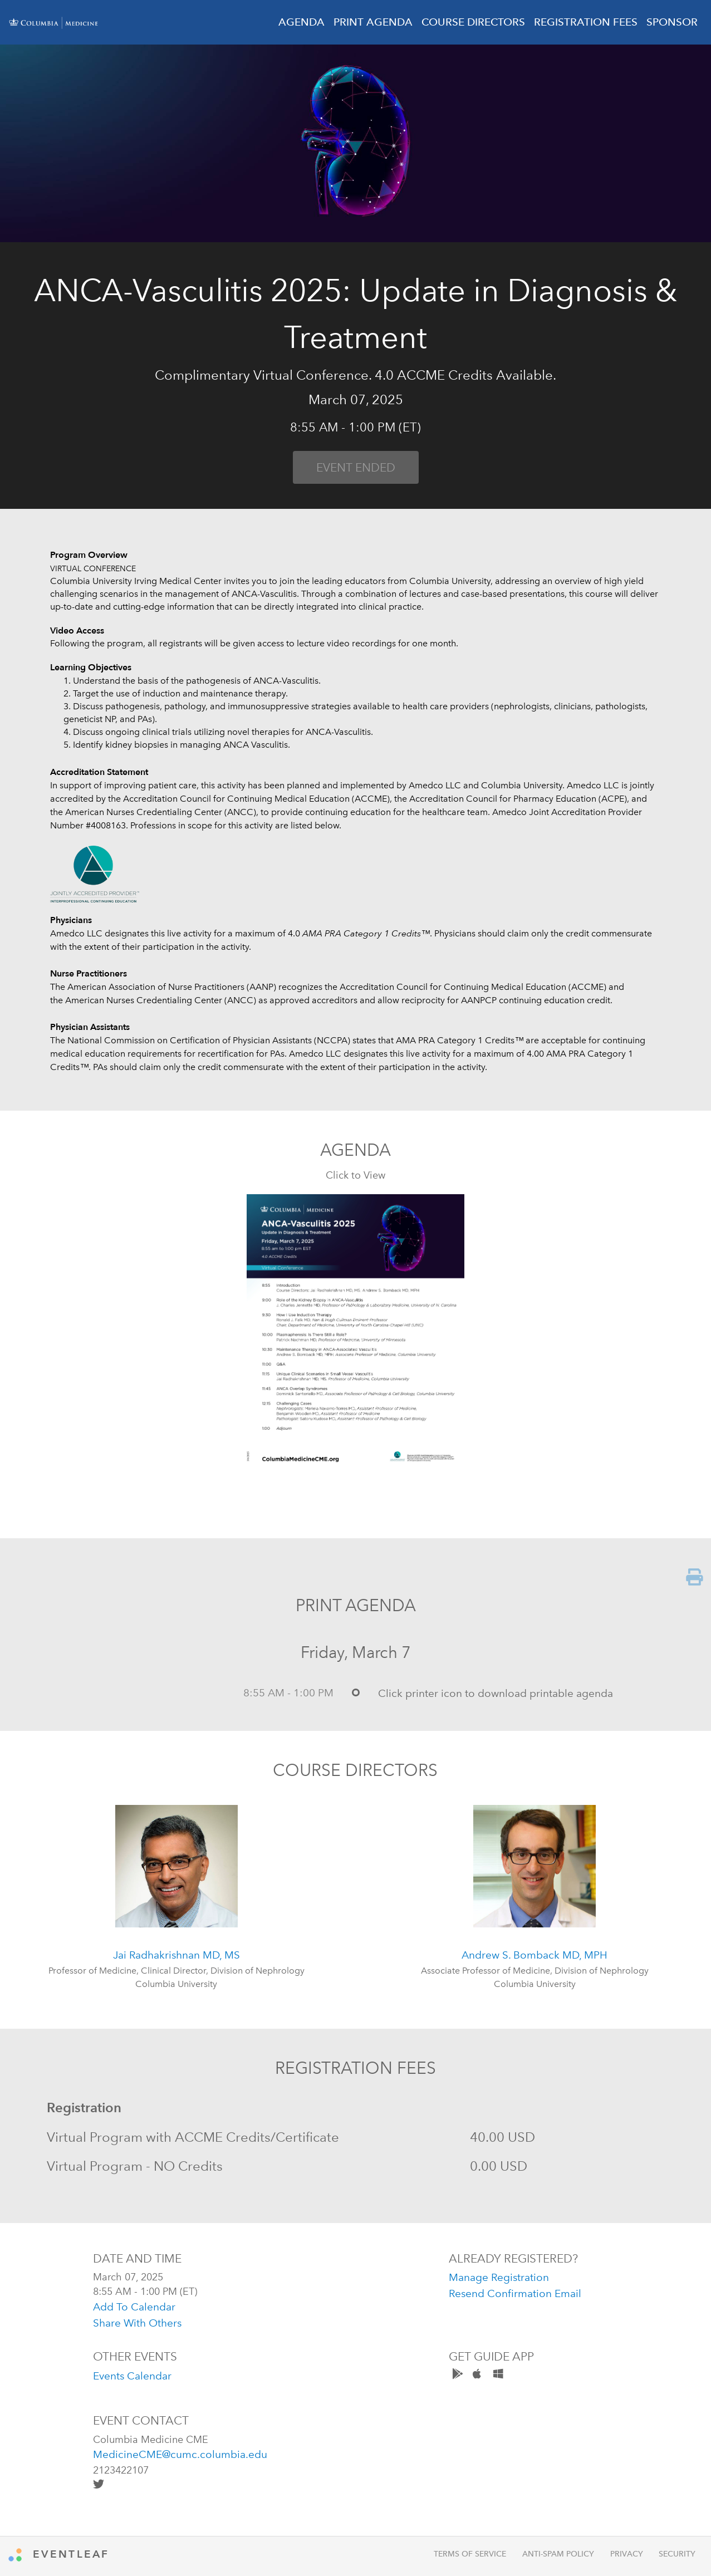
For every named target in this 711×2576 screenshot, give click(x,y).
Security (677, 2554)
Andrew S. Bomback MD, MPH (534, 1955)
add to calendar (134, 2306)
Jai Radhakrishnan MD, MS (176, 1955)
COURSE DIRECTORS (473, 22)
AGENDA (301, 22)
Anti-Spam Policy (558, 2554)
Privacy (626, 2554)
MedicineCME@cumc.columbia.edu (180, 2454)
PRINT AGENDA (373, 22)
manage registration (499, 2277)
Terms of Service (470, 2554)
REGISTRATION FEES (586, 22)
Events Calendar (132, 2375)
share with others (137, 2323)
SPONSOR (672, 22)
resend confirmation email (515, 2293)
